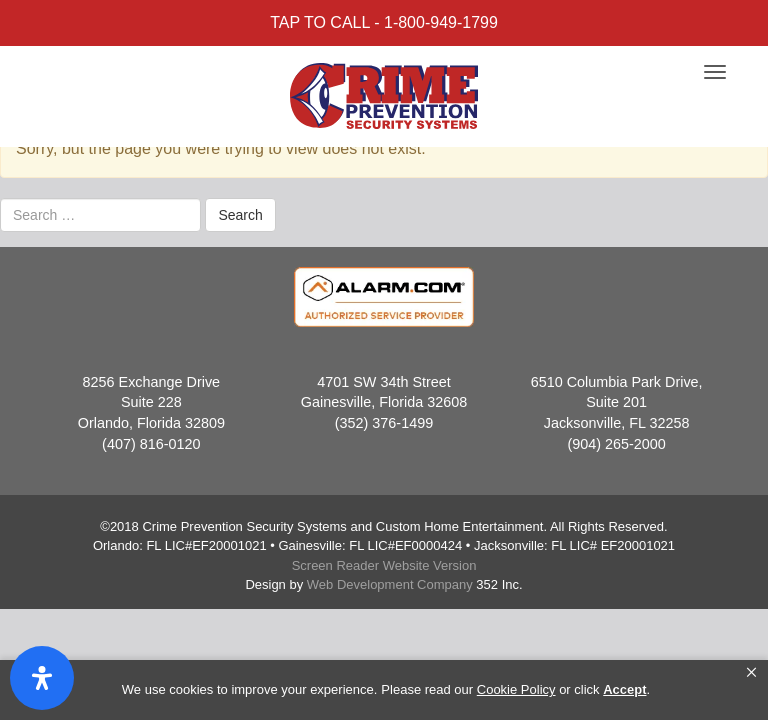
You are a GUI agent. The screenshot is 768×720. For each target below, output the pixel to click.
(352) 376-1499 (384, 423)
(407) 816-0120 (151, 444)
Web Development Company (390, 584)
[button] (751, 673)
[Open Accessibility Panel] (42, 678)
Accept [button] (624, 689)
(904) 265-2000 (616, 444)
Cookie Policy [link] (516, 689)
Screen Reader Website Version (384, 565)
